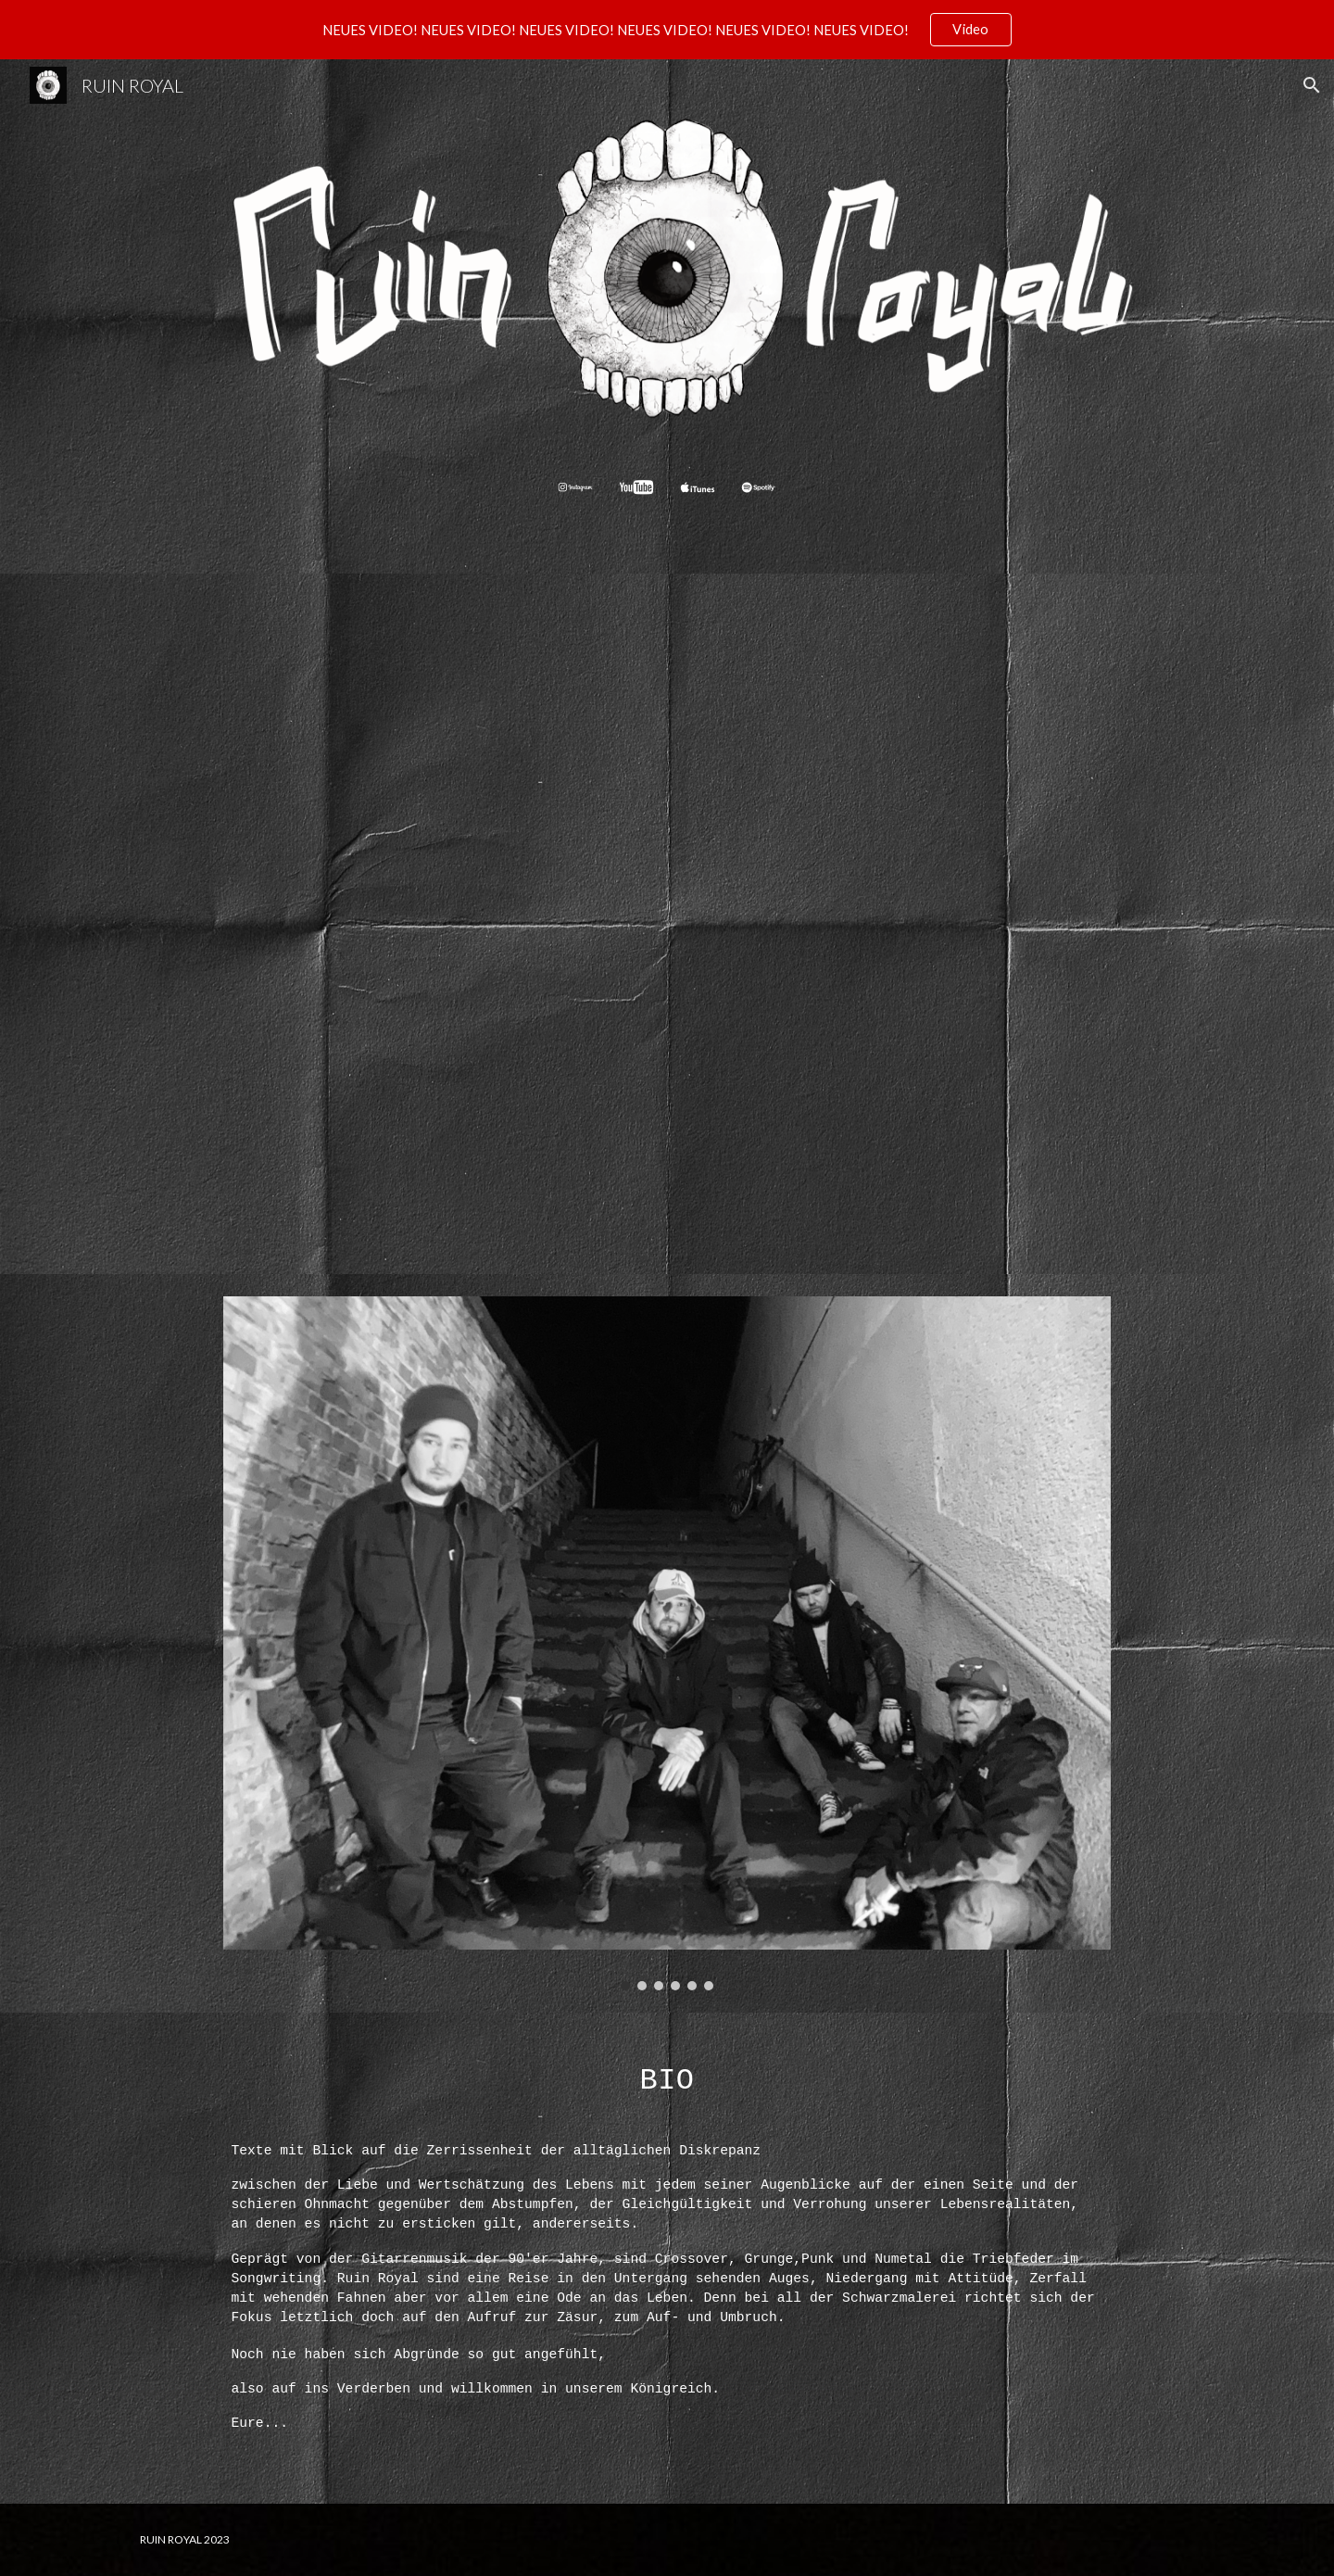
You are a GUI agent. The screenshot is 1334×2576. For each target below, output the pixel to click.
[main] (666, 2073)
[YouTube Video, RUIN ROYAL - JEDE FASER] (666, 924)
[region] (667, 29)
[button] (1312, 85)
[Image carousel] (666, 1643)
